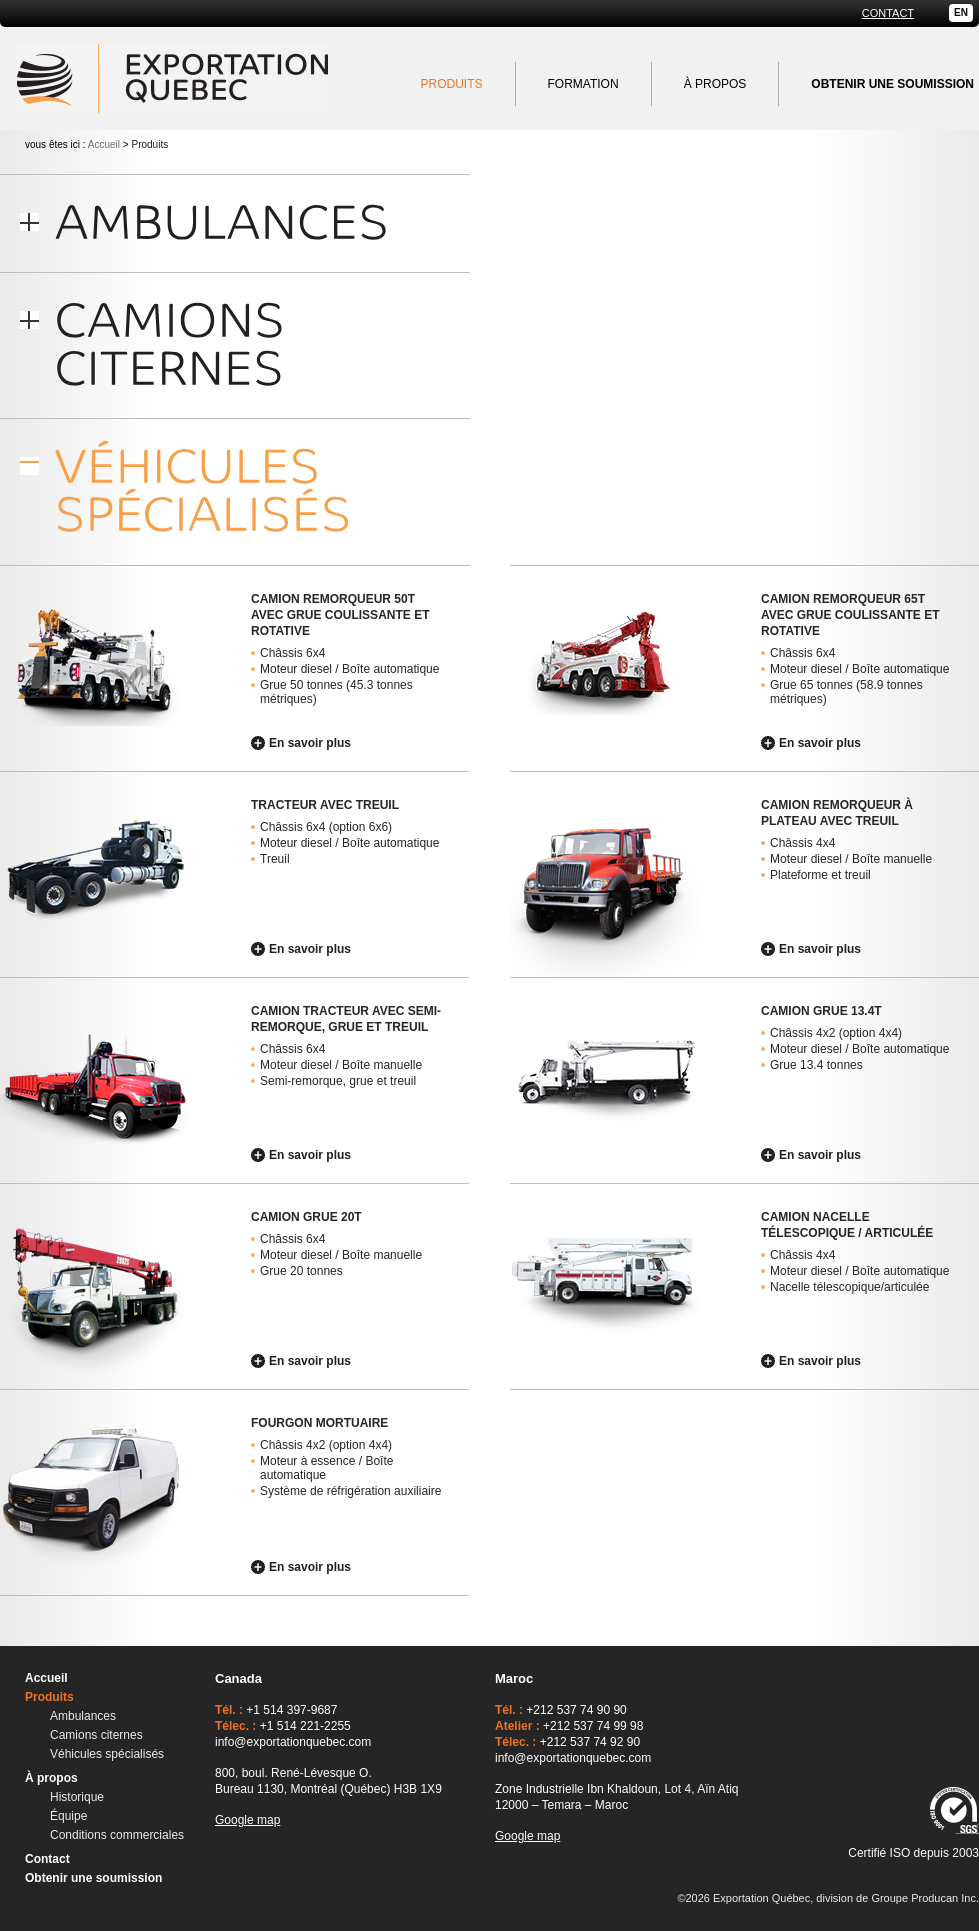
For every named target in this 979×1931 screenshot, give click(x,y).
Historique (77, 1797)
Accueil (104, 144)
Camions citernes (96, 1735)
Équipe (68, 1816)
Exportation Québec (172, 78)
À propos (715, 84)
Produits (452, 84)
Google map (247, 1820)
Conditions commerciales (117, 1835)
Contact (888, 13)
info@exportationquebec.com (293, 1742)
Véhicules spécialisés (107, 1754)
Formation (583, 84)
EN (961, 12)
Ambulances (83, 1716)
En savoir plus (310, 743)
